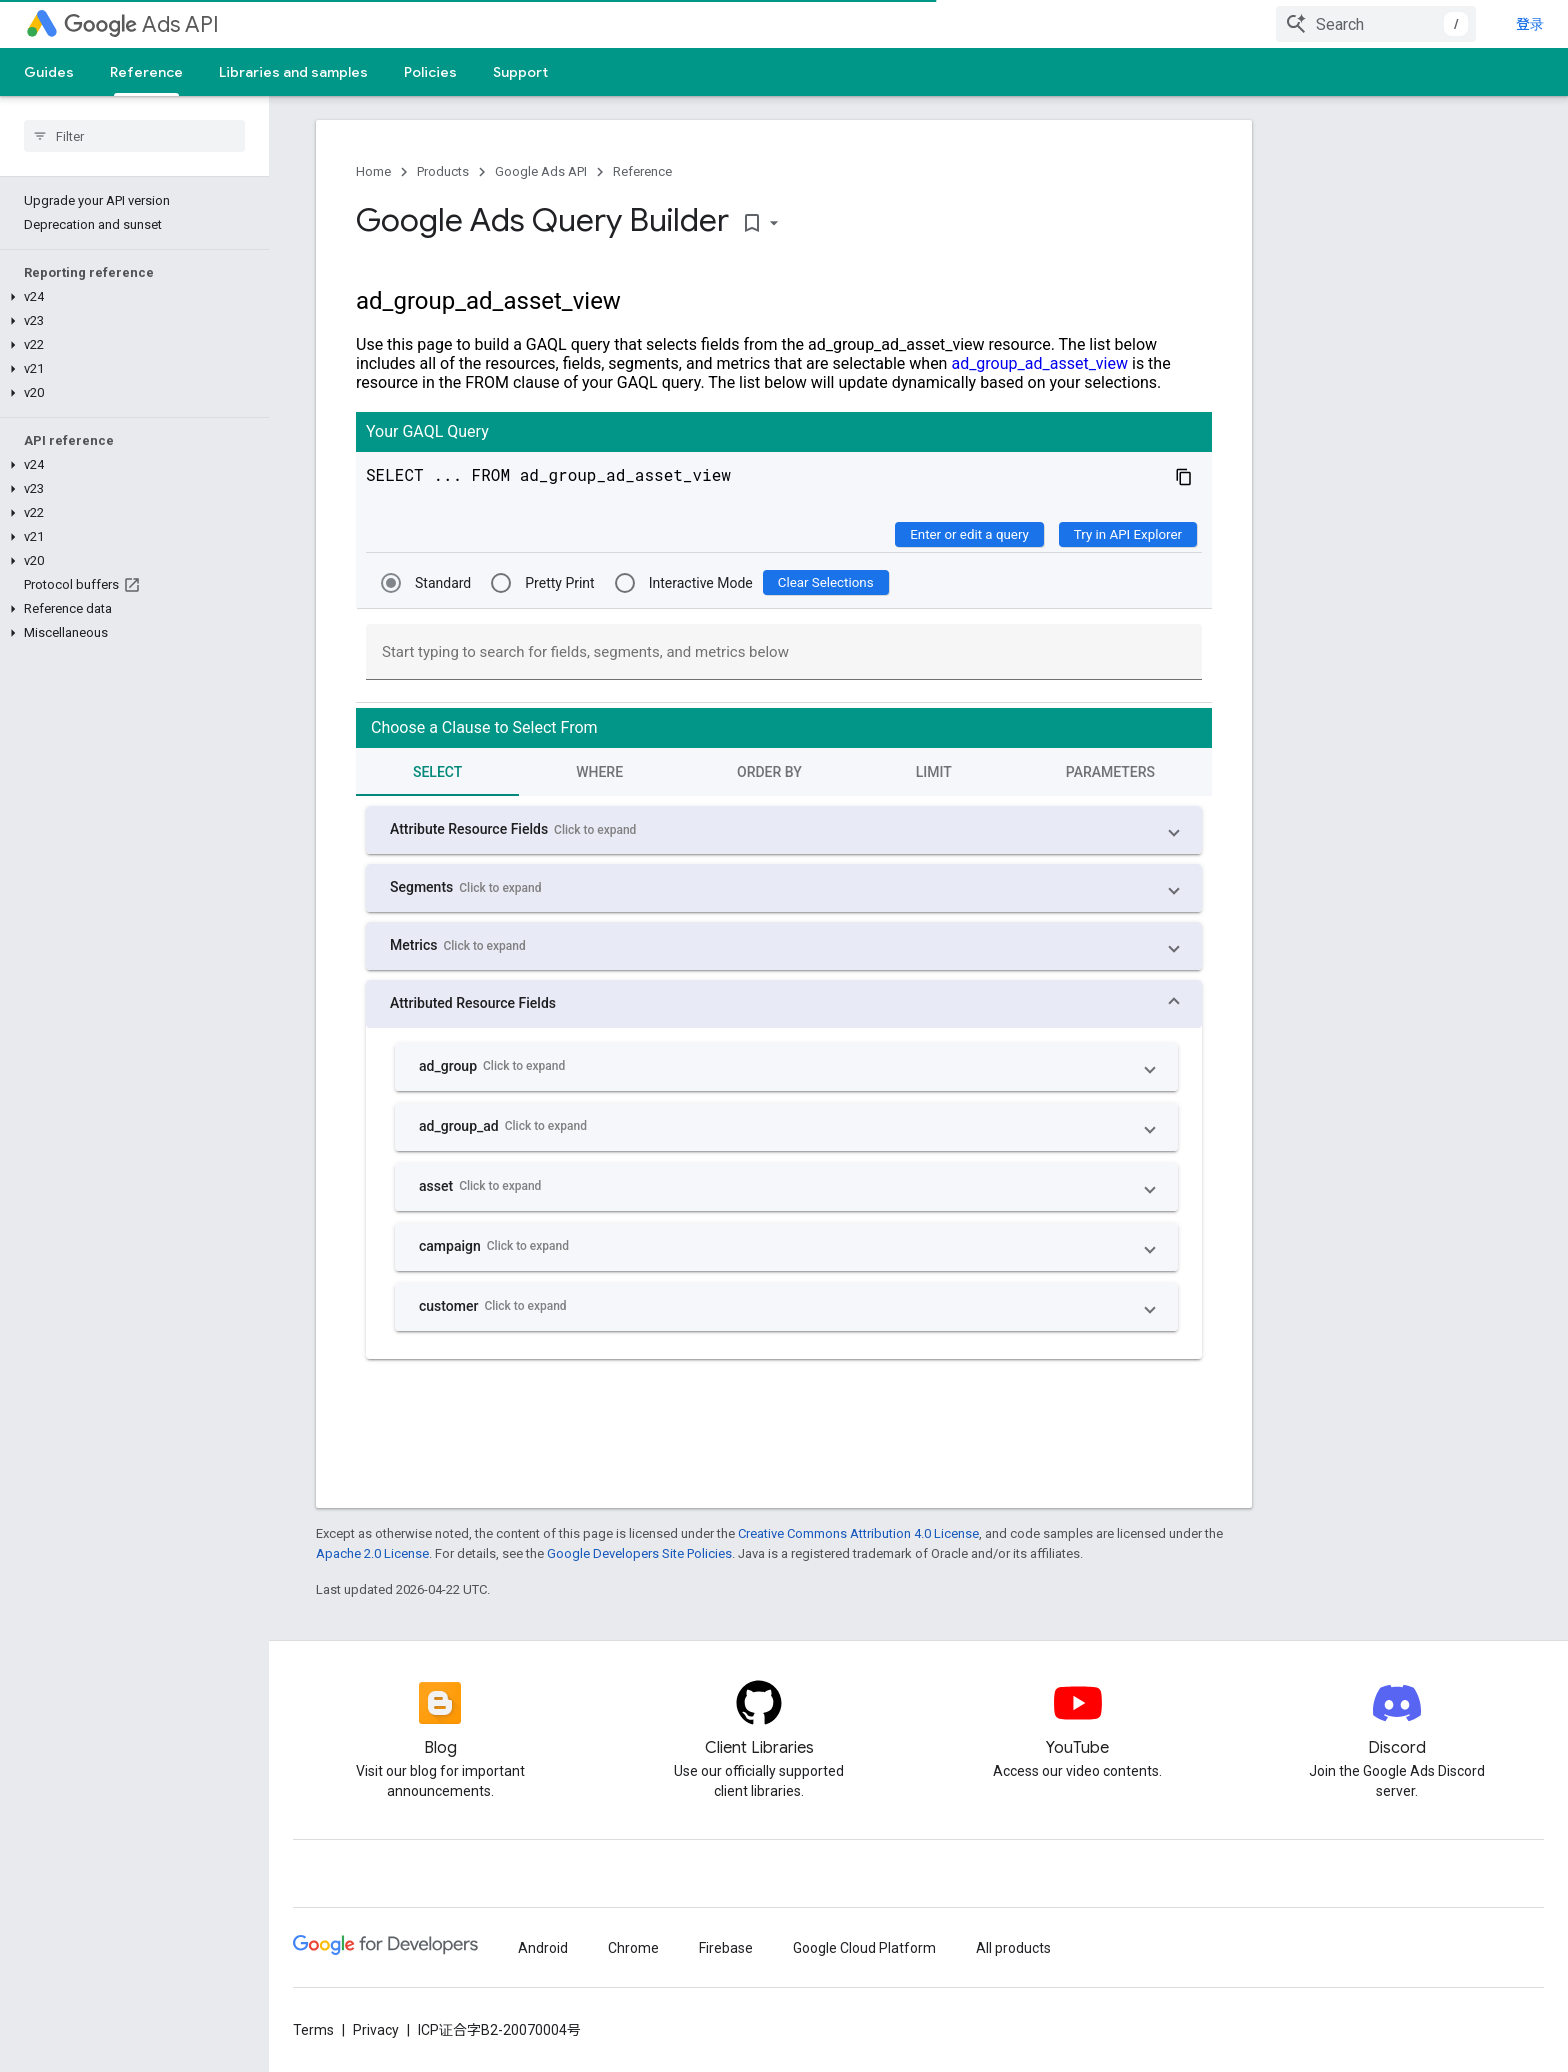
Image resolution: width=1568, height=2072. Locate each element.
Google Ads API (541, 171)
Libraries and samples (293, 72)
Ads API (141, 24)
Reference (642, 171)
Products (443, 171)
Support (520, 72)
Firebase (726, 1948)
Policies (430, 72)
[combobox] (1376, 24)
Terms (313, 2030)
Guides (49, 72)
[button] (130, 297)
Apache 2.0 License (372, 1553)
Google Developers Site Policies (639, 1553)
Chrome (633, 1948)
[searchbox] (134, 136)
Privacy (376, 2030)
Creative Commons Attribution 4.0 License (858, 1533)
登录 (1530, 24)
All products (1013, 1948)
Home (373, 171)
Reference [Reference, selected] (146, 72)
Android (543, 1948)
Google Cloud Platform (864, 1948)
